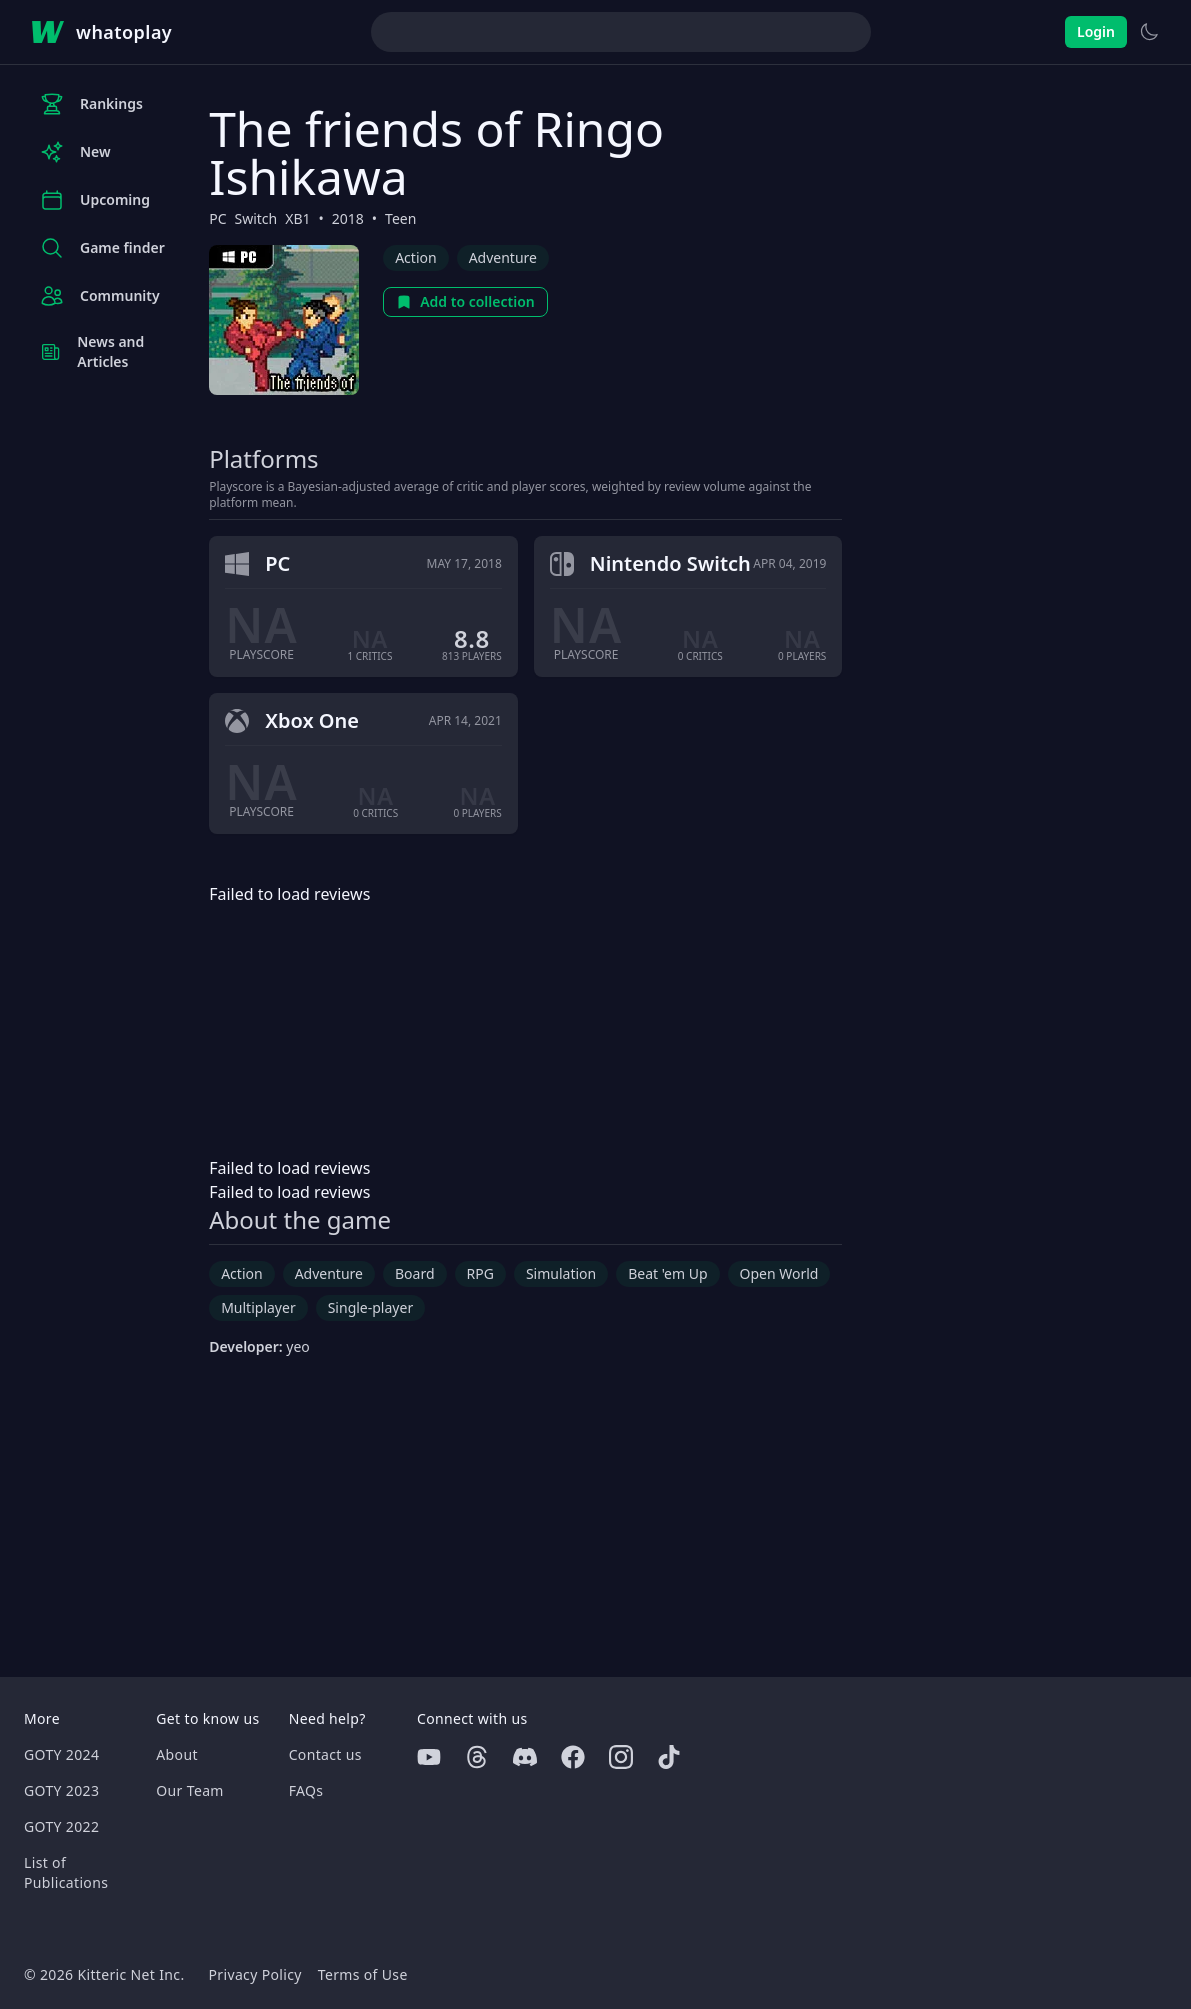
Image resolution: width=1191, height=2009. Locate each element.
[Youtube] (429, 1757)
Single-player (370, 1307)
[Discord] (525, 1757)
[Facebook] (573, 1757)
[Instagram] (621, 1757)
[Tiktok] (669, 1757)
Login (1096, 31)
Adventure (503, 257)
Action (415, 257)
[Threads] (477, 1757)
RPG (480, 1273)
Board (415, 1273)
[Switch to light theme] (1149, 32)
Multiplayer (258, 1307)
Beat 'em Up (667, 1273)
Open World (779, 1273)
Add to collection (465, 301)
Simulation (561, 1273)
